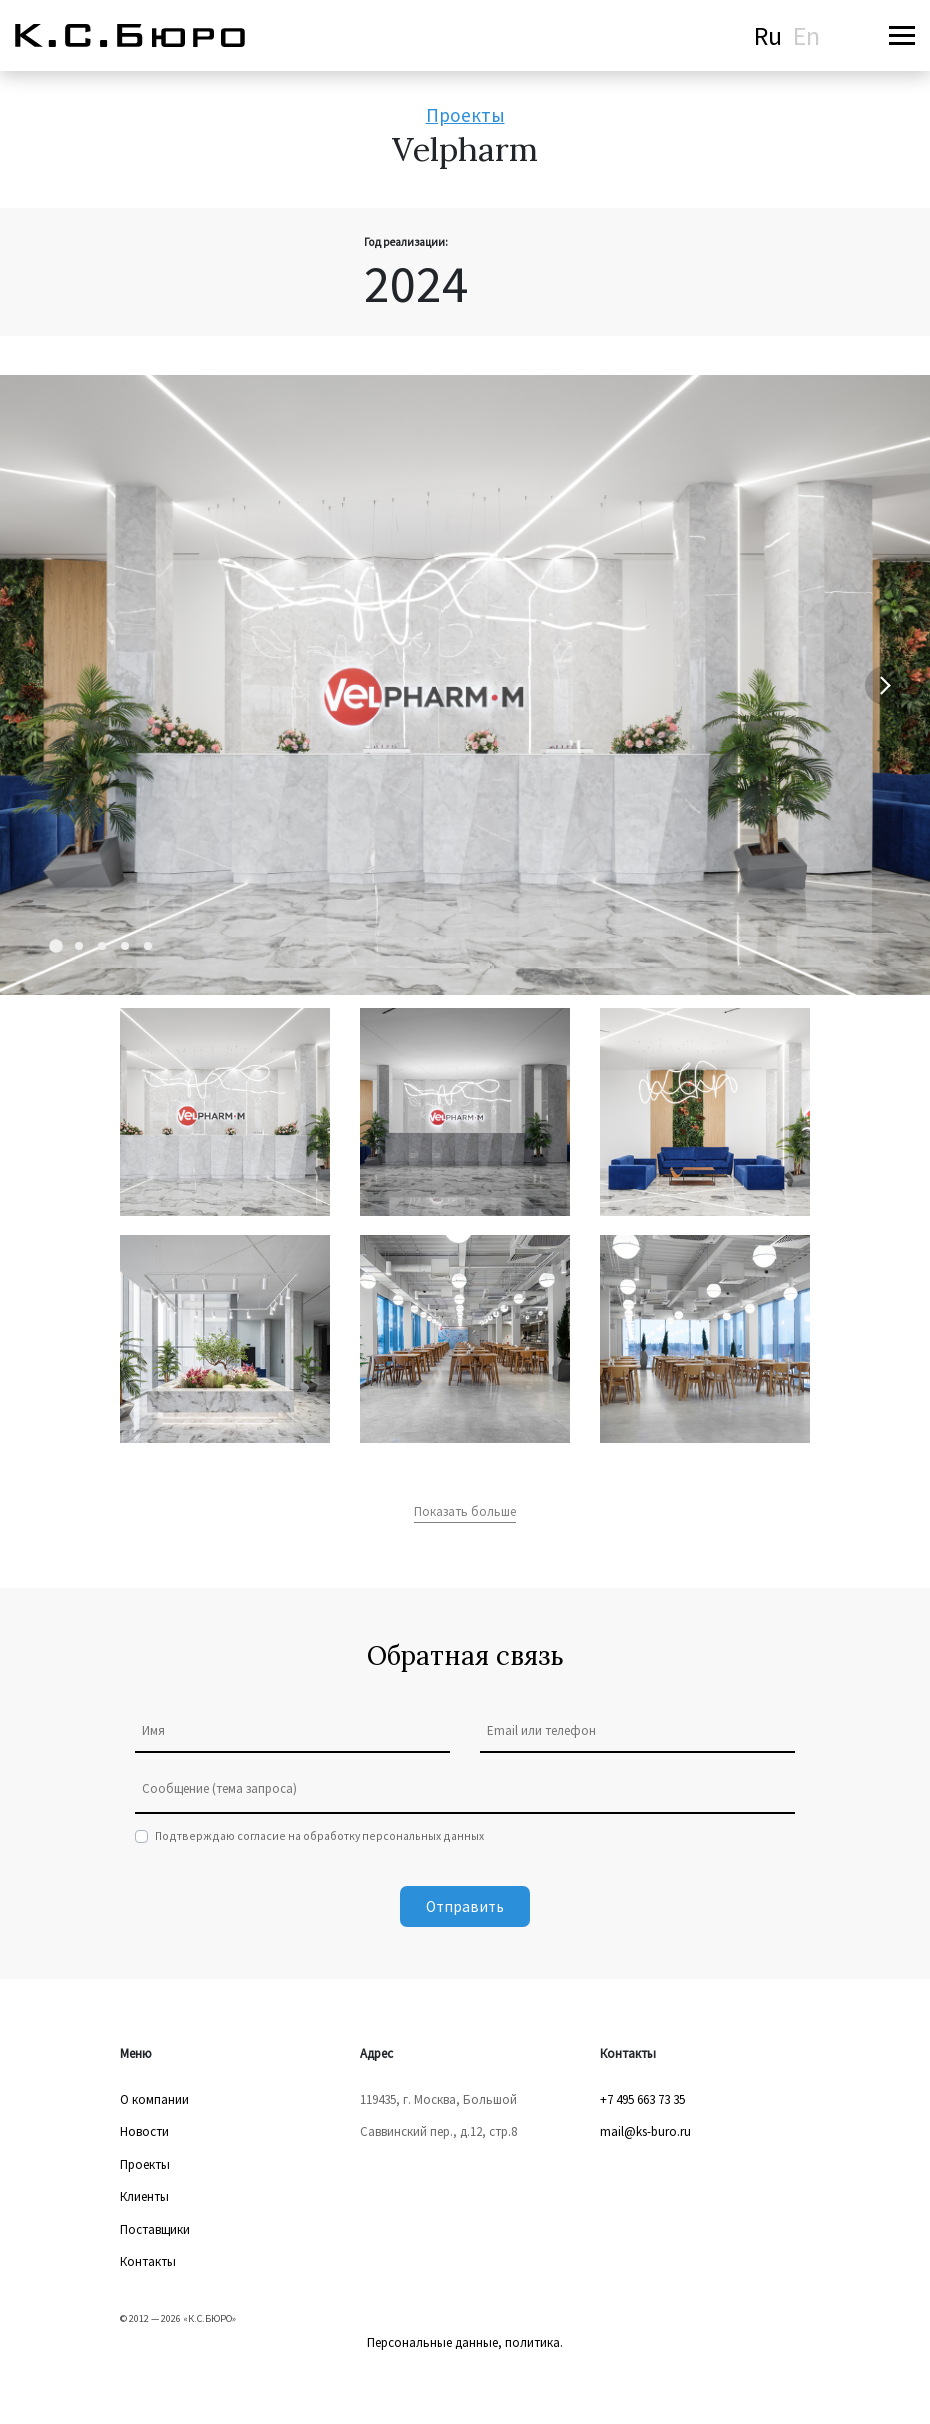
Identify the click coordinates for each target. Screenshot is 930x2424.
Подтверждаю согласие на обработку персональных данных (319, 1835)
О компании (154, 2099)
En (806, 35)
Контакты (148, 2261)
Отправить (465, 1906)
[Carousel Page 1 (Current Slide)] (56, 947)
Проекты (465, 115)
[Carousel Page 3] (102, 946)
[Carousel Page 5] (148, 946)
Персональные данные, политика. (465, 2342)
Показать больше (465, 1511)
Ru (768, 35)
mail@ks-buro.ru (645, 2131)
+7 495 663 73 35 (642, 2099)
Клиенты (144, 2196)
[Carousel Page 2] (79, 946)
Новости (144, 2131)
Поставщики (155, 2229)
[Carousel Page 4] (125, 946)
